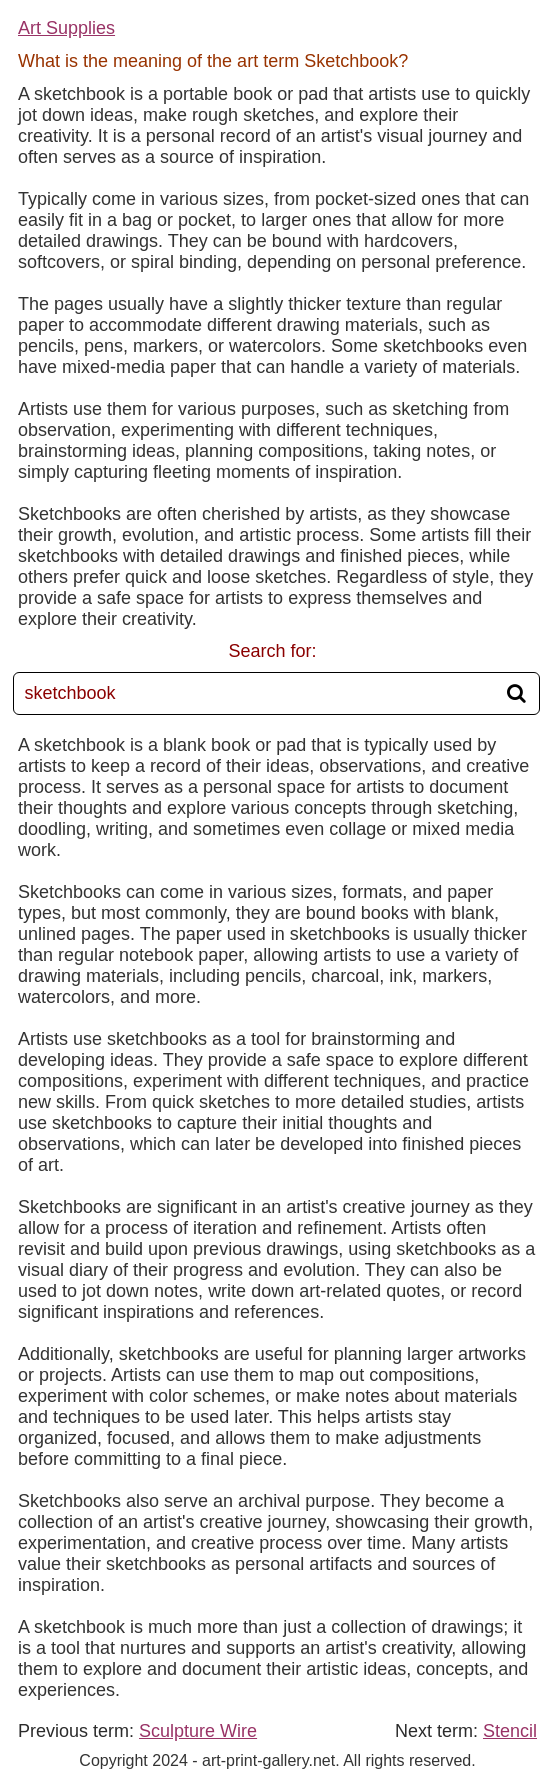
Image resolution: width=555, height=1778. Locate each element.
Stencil (510, 1731)
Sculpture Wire (198, 1731)
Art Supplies (66, 28)
